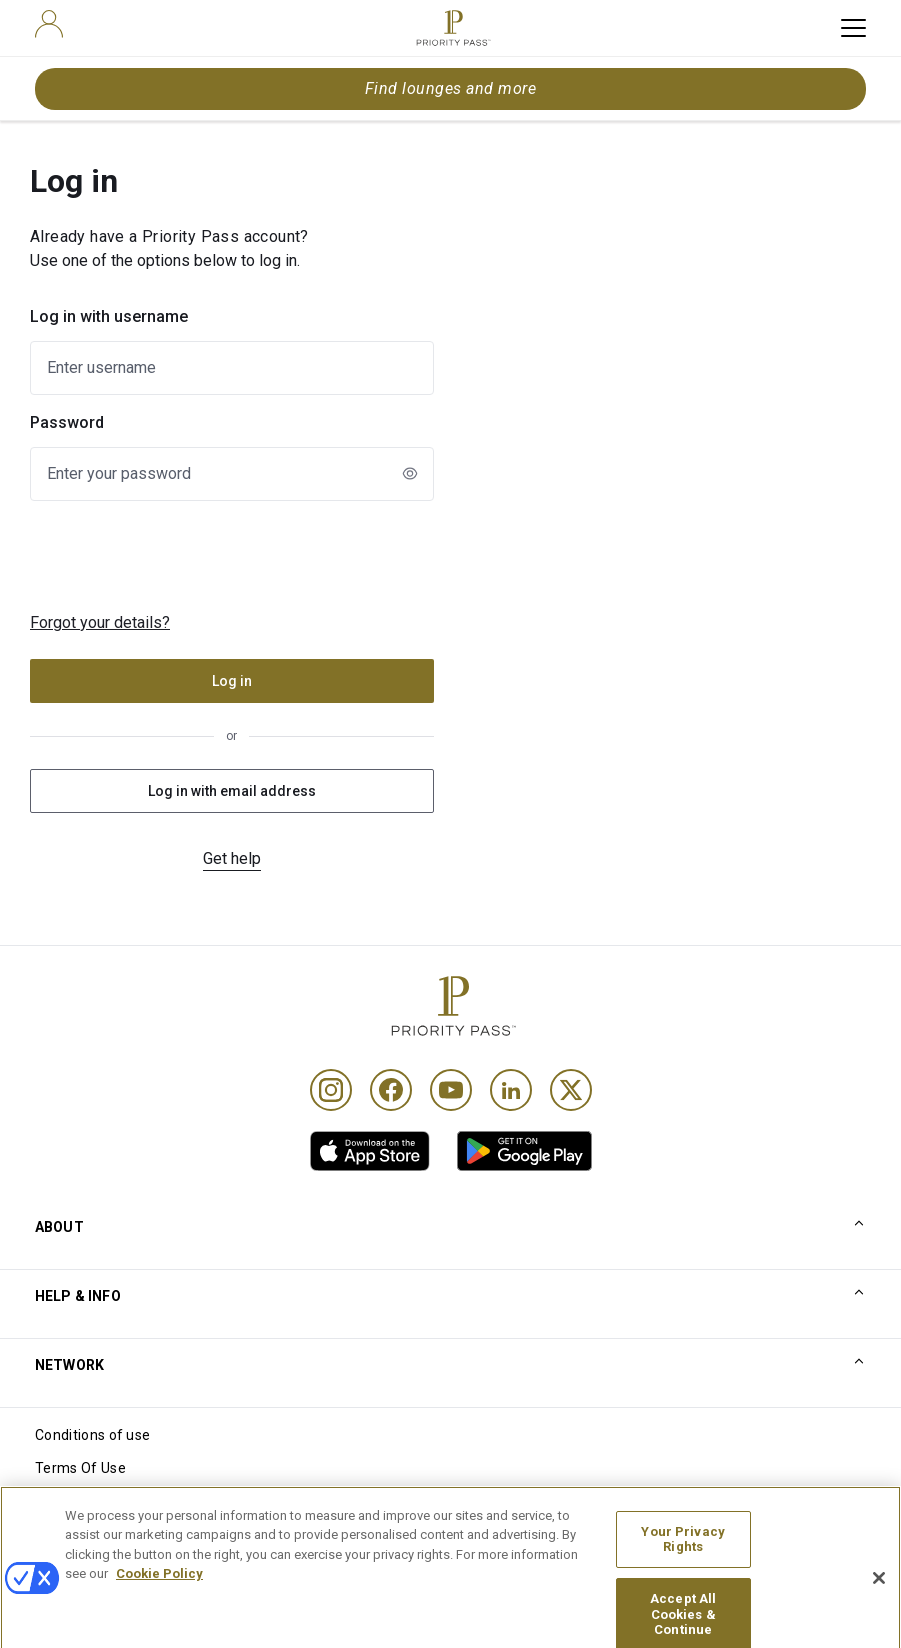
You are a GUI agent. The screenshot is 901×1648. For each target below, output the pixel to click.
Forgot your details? (100, 622)
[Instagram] (331, 1090)
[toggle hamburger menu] (853, 28)
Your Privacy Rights (683, 1556)
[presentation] (194, 556)
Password (67, 422)
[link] (370, 1151)
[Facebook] (391, 1090)
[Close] (879, 1596)
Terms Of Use (80, 1468)
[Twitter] (571, 1090)
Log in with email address (232, 791)
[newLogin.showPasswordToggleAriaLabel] (410, 473)
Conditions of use (92, 1435)
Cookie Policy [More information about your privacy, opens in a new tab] (159, 1591)
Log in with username (109, 316)
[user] (49, 24)
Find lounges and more (450, 88)
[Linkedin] (511, 1090)
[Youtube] (451, 1090)
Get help (232, 858)
